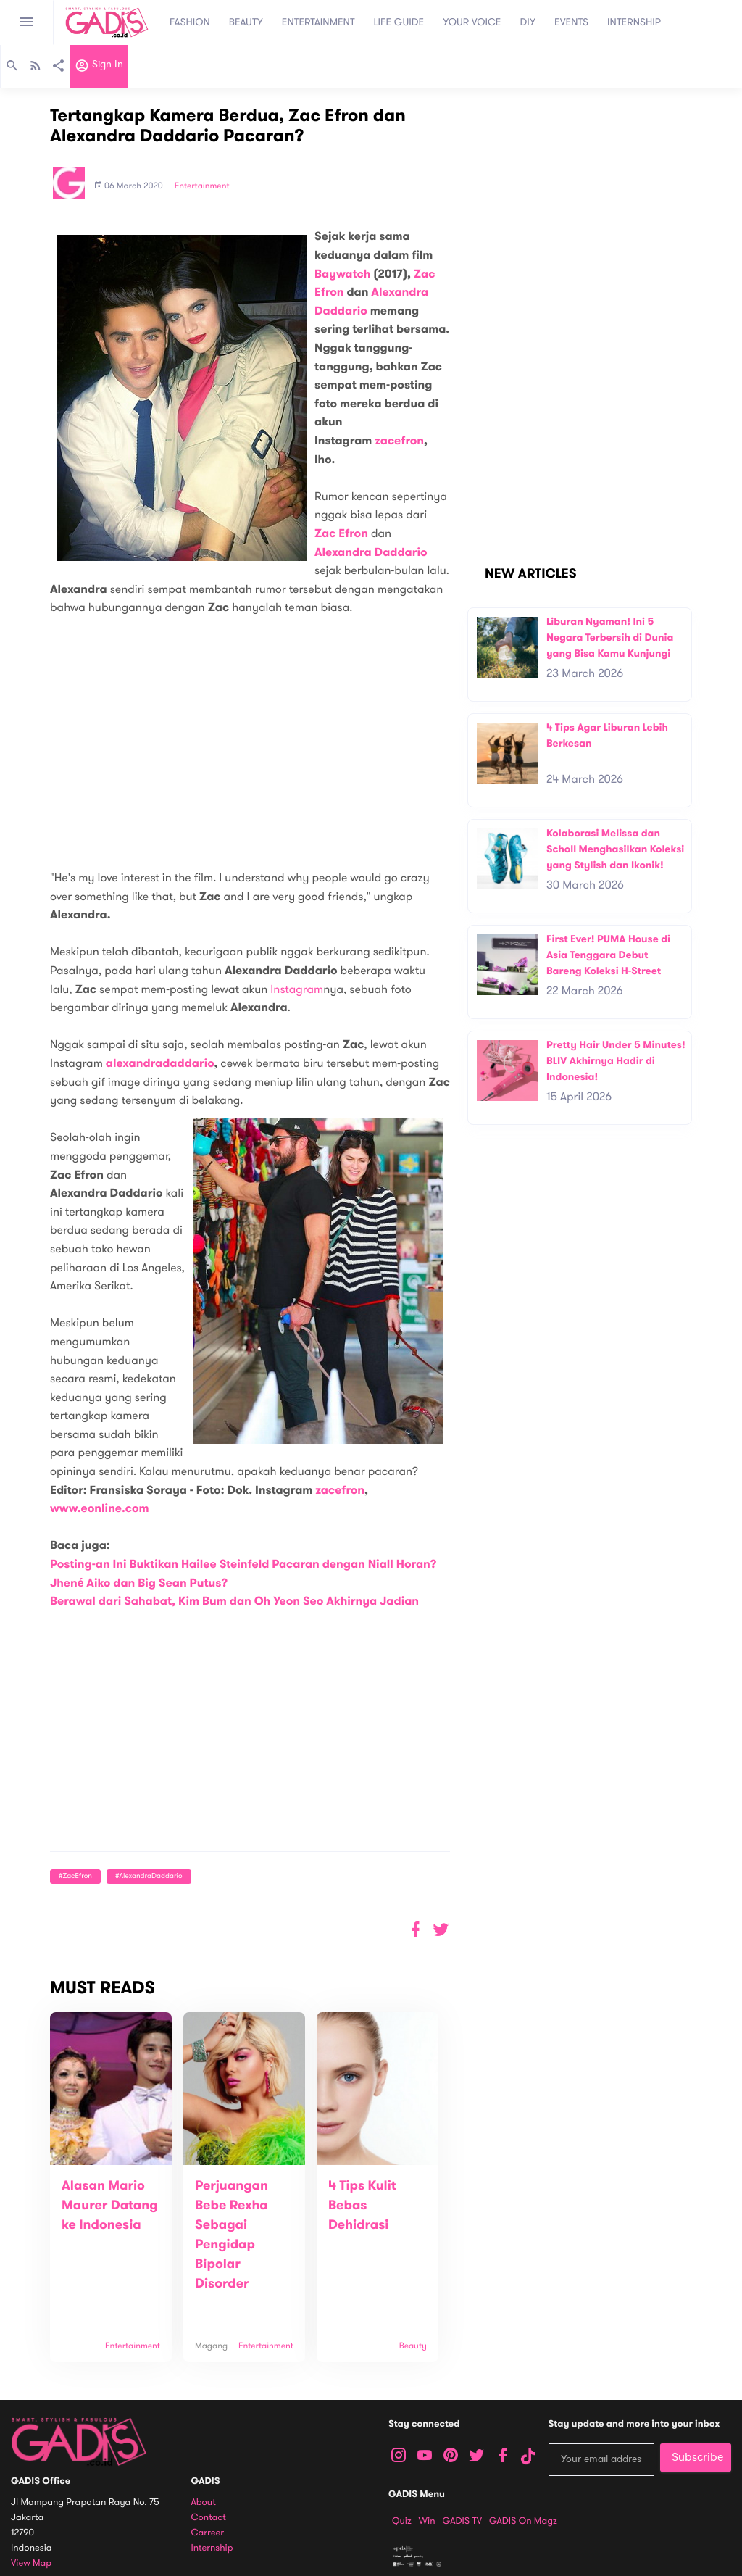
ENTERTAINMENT (318, 22)
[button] (441, 1930)
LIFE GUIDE (399, 22)
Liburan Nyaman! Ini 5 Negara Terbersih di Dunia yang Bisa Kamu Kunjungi (609, 637)
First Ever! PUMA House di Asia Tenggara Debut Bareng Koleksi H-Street (608, 954)
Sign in (99, 67)
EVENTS (571, 22)
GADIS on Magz (523, 2520)
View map (31, 2563)
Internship (212, 2548)
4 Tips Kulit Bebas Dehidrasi (362, 2205)
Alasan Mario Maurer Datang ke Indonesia (110, 2205)
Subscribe (697, 2457)
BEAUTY (246, 22)
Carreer (208, 2533)
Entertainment (202, 186)
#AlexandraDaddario (149, 1876)
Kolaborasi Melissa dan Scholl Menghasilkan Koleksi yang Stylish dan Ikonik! (615, 848)
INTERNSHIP (634, 22)
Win (427, 2520)
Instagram (296, 989)
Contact (208, 2517)
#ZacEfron (75, 1876)
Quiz (402, 2520)
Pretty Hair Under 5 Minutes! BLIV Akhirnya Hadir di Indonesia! (615, 1060)
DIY (528, 22)
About (203, 2502)
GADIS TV (462, 2520)
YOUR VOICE (472, 22)
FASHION (190, 22)
